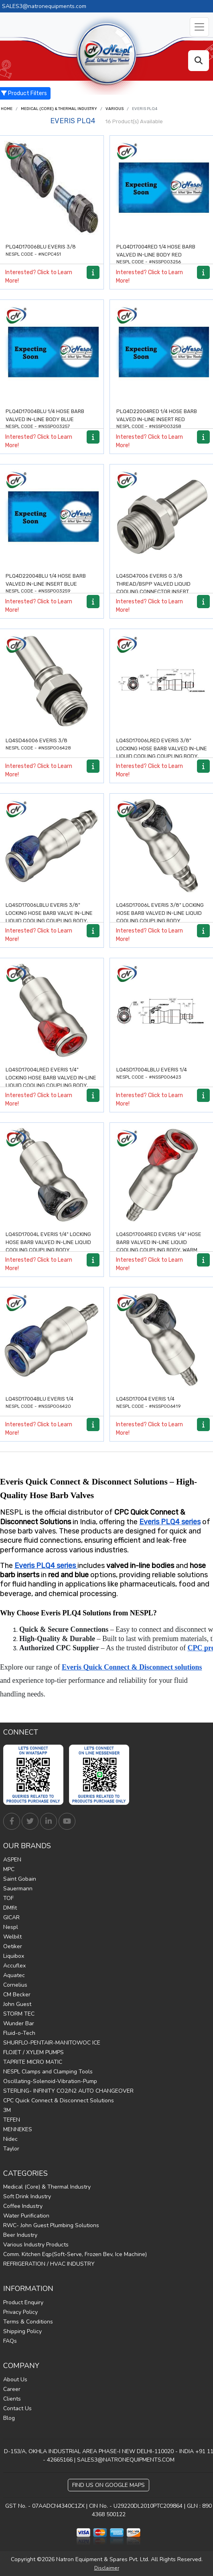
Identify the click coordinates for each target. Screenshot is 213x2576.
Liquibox (13, 1956)
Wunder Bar (18, 2023)
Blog (9, 2418)
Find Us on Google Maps (108, 2485)
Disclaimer (106, 2568)
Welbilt (12, 1937)
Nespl (10, 1927)
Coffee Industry (23, 2206)
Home (6, 108)
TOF (8, 1898)
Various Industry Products (36, 2244)
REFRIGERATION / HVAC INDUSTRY (49, 2264)
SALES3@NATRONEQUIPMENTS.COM (125, 2460)
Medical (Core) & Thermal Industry (59, 108)
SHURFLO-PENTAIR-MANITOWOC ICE (51, 2043)
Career (11, 2389)
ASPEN (12, 1859)
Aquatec (14, 1975)
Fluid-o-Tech (19, 2033)
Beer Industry (20, 2235)
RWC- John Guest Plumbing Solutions (51, 2225)
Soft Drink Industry (27, 2196)
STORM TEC (18, 2014)
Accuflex (14, 1965)
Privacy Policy (20, 2312)
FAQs (10, 2341)
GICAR (11, 1917)
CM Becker (16, 1994)
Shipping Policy (22, 2331)
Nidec (10, 2139)
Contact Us (17, 2408)
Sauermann (17, 1888)
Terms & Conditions (28, 2322)
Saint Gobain (19, 1879)
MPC (8, 1869)
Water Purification (26, 2216)
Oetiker (12, 1946)
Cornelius (15, 1985)
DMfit (10, 1908)
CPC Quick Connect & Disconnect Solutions (58, 2100)
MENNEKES (17, 2129)
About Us (15, 2379)
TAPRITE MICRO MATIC (32, 2062)
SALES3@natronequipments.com (44, 6)
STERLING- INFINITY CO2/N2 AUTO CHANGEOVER (68, 2091)
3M (7, 2110)
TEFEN (11, 2120)
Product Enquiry (23, 2302)
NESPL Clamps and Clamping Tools (48, 2071)
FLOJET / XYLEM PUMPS (33, 2052)
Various (114, 108)
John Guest (17, 2004)
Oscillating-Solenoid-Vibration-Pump (50, 2081)
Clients (12, 2399)
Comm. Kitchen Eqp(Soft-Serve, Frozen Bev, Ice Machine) (75, 2254)
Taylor (11, 2148)
